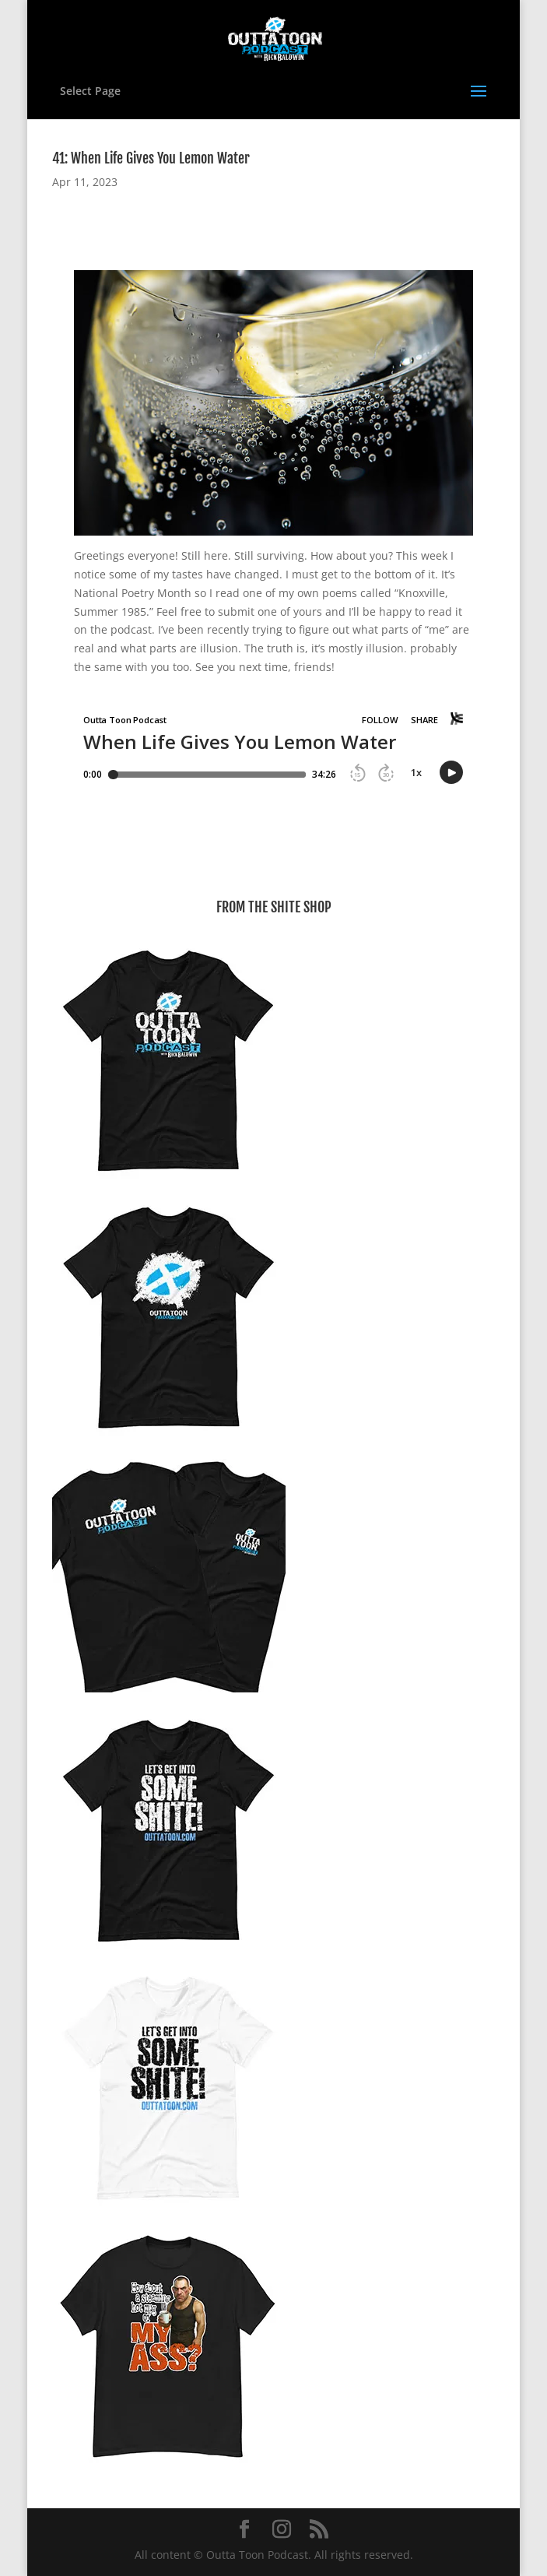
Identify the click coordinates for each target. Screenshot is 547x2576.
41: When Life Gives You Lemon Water (151, 158)
